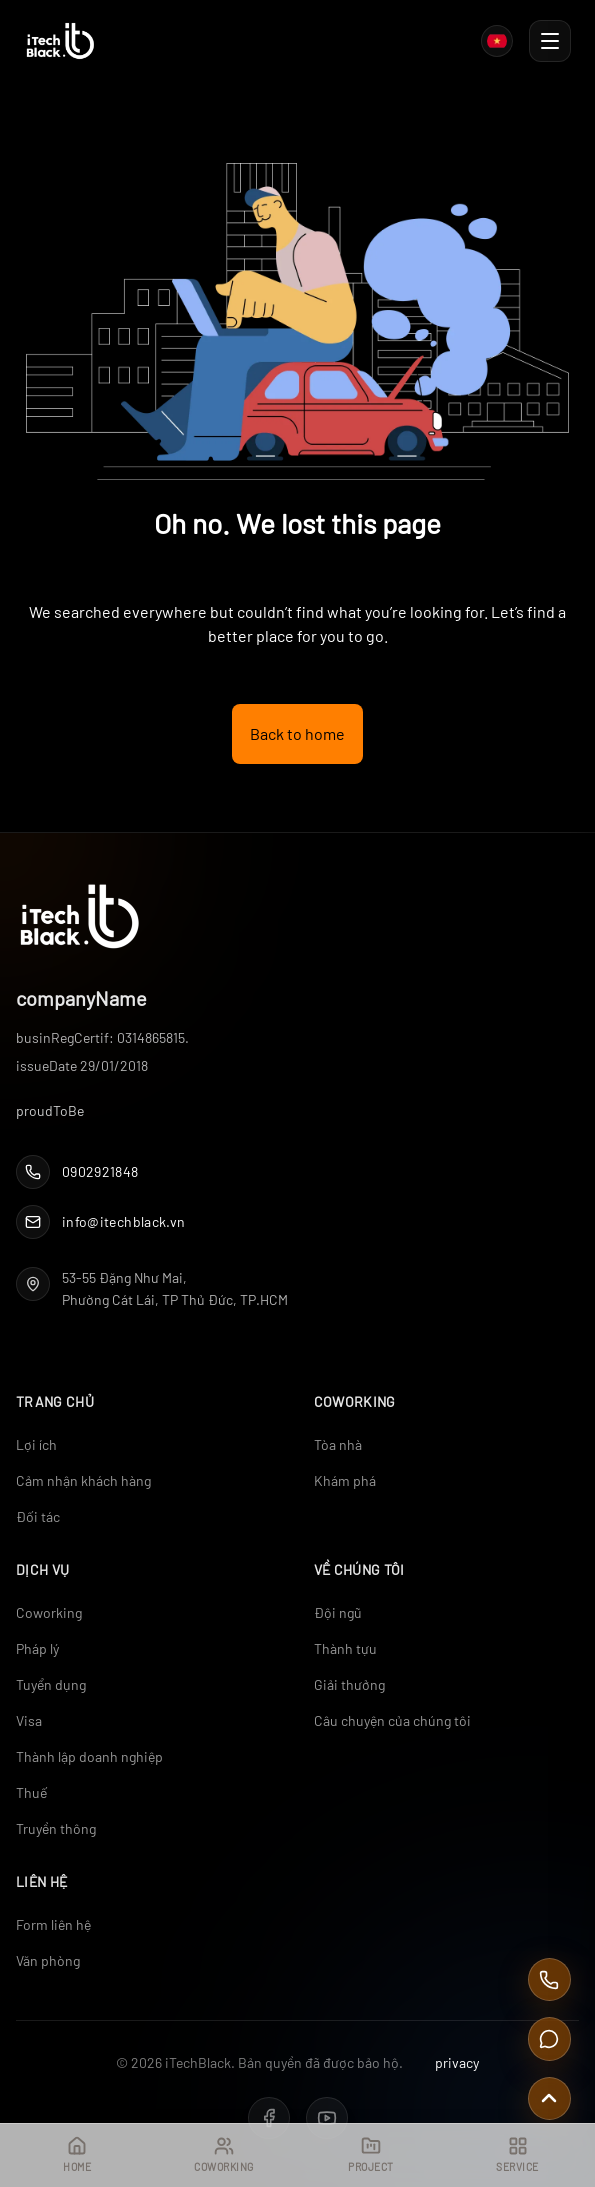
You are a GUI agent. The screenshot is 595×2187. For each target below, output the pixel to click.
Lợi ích (36, 1444)
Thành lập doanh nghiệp (89, 1756)
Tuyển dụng (51, 1684)
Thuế (31, 1792)
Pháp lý (37, 1648)
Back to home (297, 733)
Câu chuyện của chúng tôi (392, 1720)
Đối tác (38, 1516)
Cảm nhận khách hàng (83, 1480)
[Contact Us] (549, 2038)
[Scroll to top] (549, 2098)
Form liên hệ (53, 1924)
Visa (29, 1720)
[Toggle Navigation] (550, 41)
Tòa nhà (338, 1444)
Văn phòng (48, 1960)
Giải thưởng (349, 1684)
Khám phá (345, 1480)
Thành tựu (345, 1648)
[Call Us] (549, 1979)
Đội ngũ (338, 1612)
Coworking (49, 1612)
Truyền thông (56, 1828)
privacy (457, 2062)
